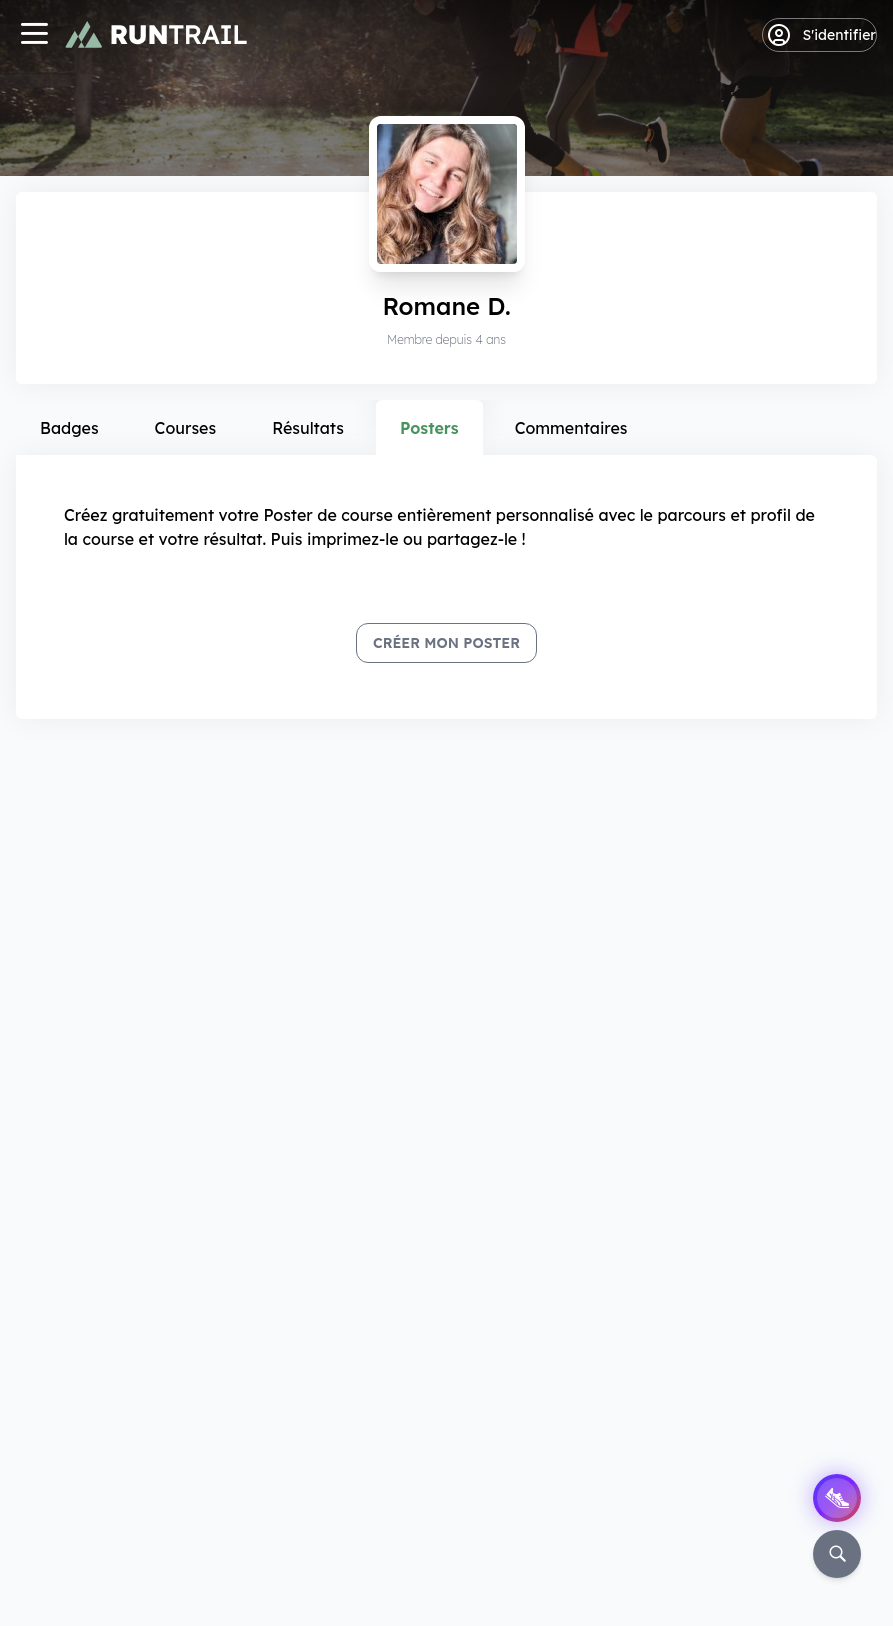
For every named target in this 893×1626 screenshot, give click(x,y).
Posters (429, 428)
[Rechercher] (837, 1554)
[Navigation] (34, 35)
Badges (69, 428)
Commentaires (571, 428)
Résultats (308, 428)
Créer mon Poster (446, 643)
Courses (186, 428)
